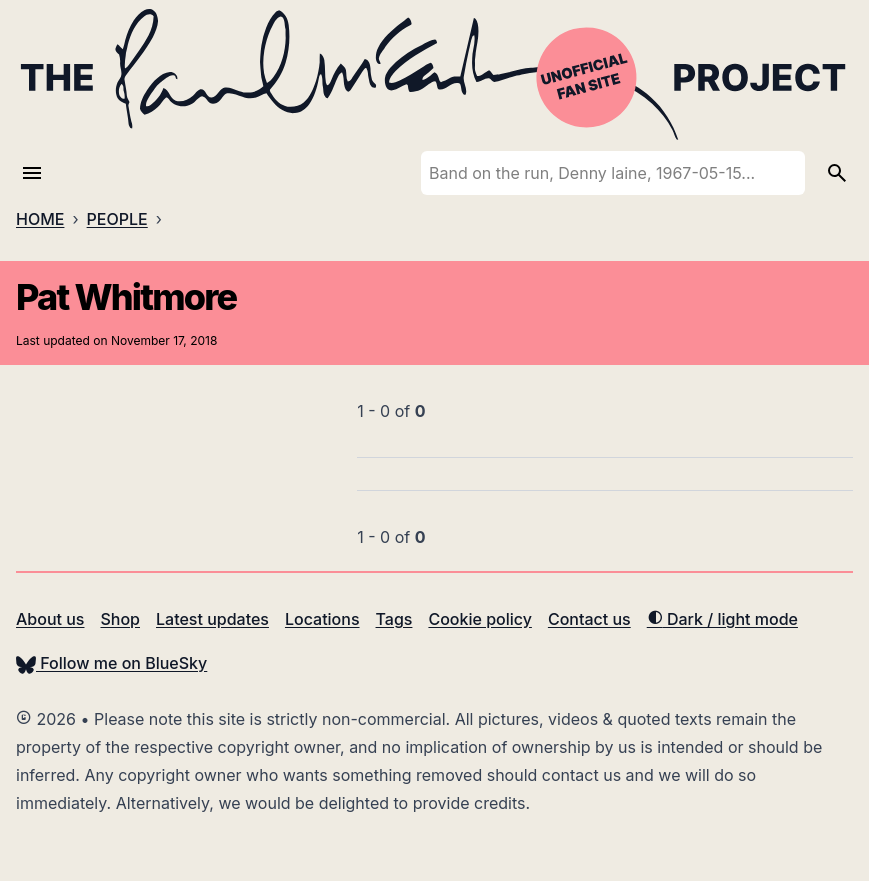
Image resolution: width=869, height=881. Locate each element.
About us (50, 619)
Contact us (589, 619)
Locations (322, 619)
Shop (120, 619)
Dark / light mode (722, 619)
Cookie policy (479, 619)
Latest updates (212, 619)
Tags (394, 619)
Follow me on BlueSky (111, 663)
